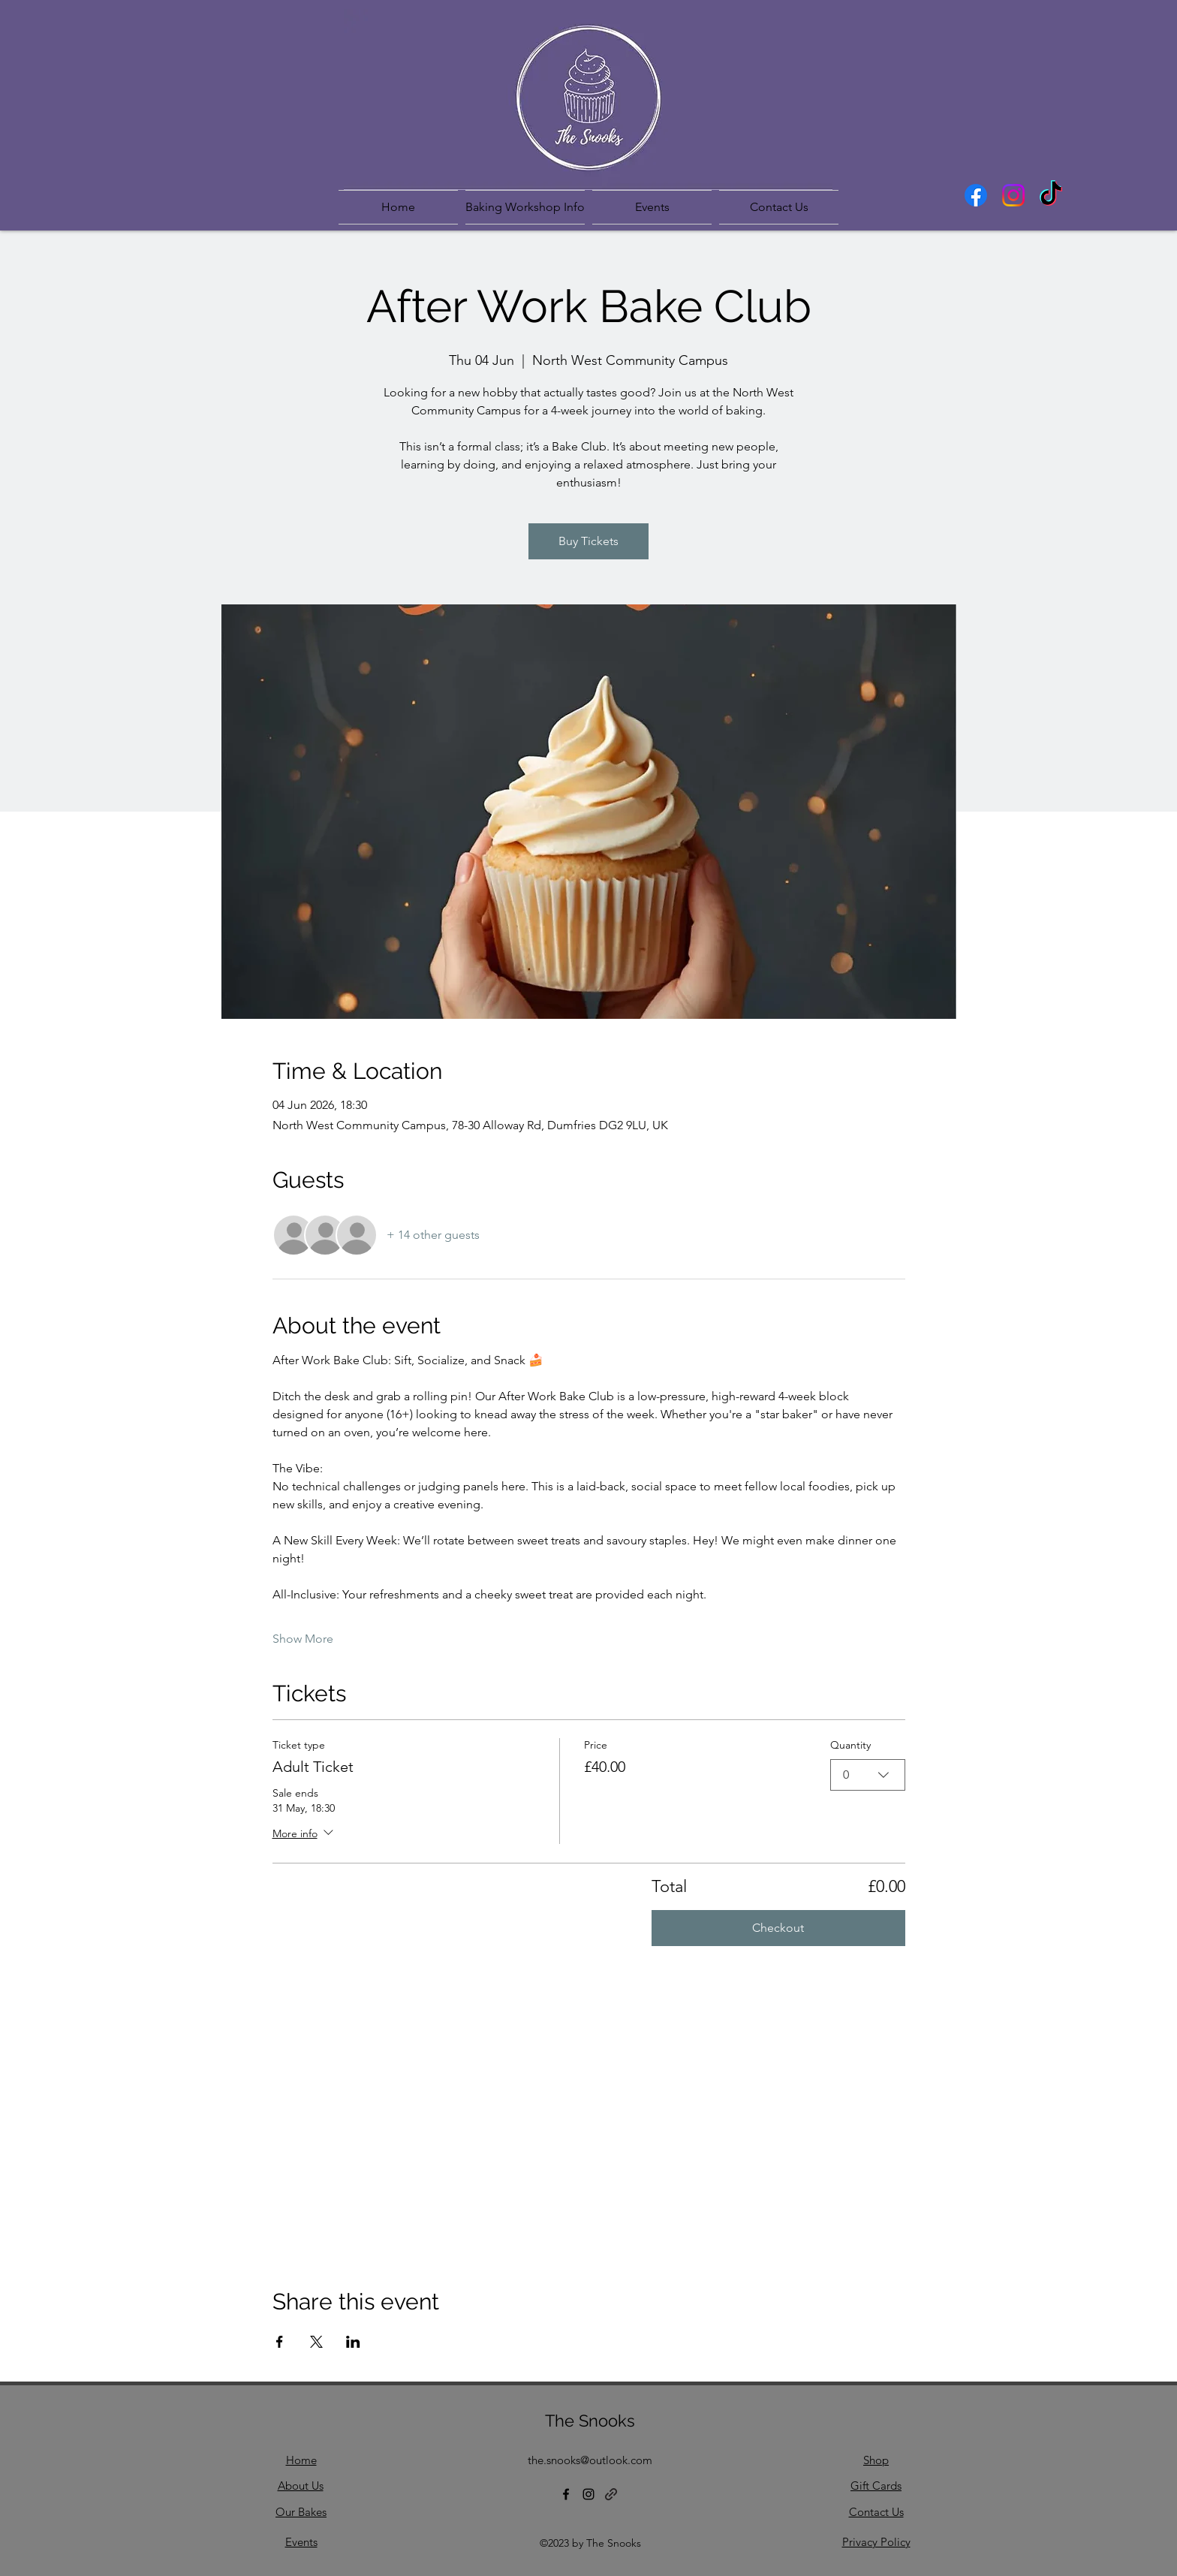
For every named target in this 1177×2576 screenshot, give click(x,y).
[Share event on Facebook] (279, 2342)
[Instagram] (1013, 195)
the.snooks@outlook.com (590, 2460)
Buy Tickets (588, 541)
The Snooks (590, 2420)
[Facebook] (976, 195)
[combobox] (867, 1775)
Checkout (778, 1928)
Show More (302, 1638)
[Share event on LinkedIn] (353, 2342)
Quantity (850, 1745)
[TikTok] (1051, 195)
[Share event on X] (316, 2342)
